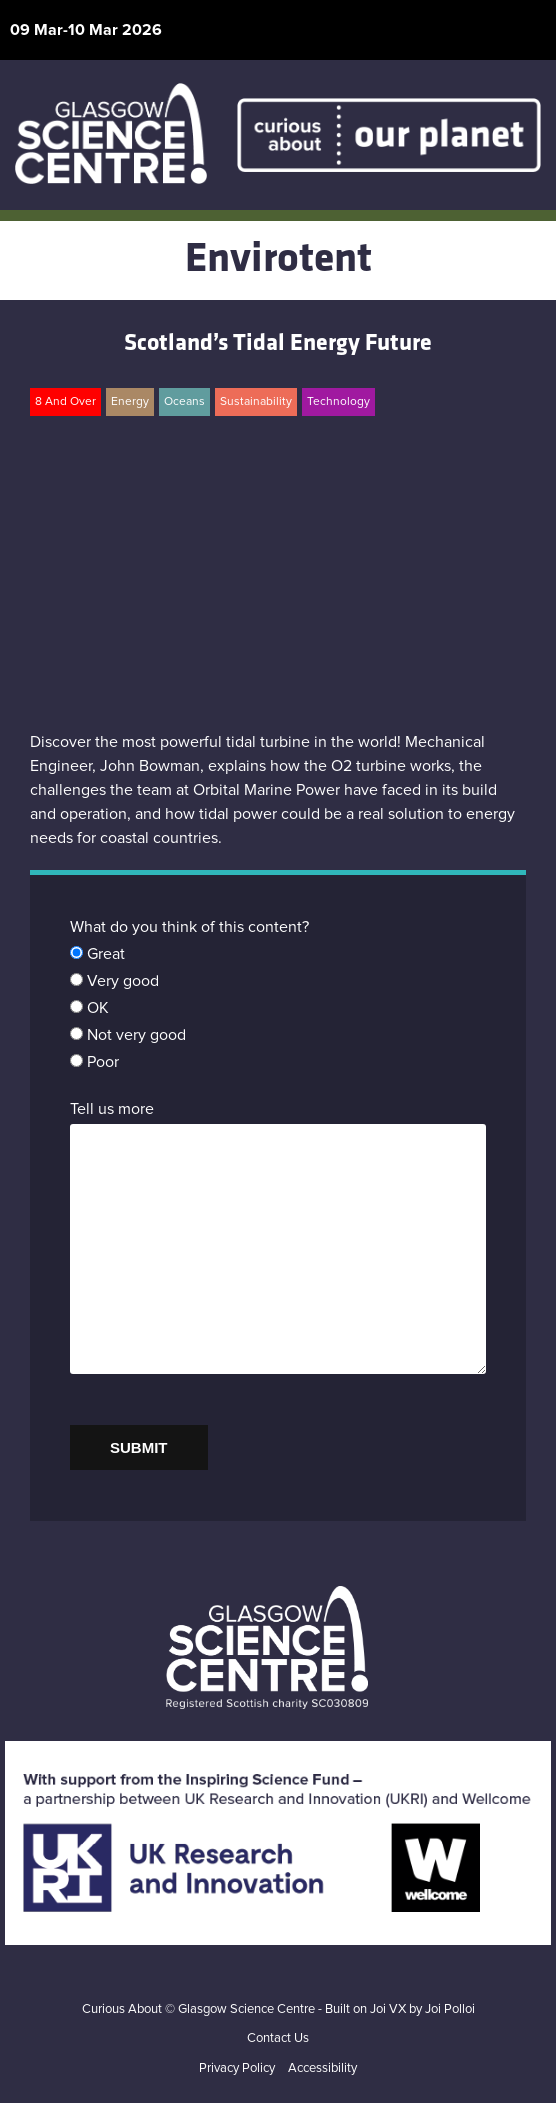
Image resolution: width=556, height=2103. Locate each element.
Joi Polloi (450, 2009)
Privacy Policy (237, 2068)
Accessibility (322, 2068)
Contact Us (278, 2038)
